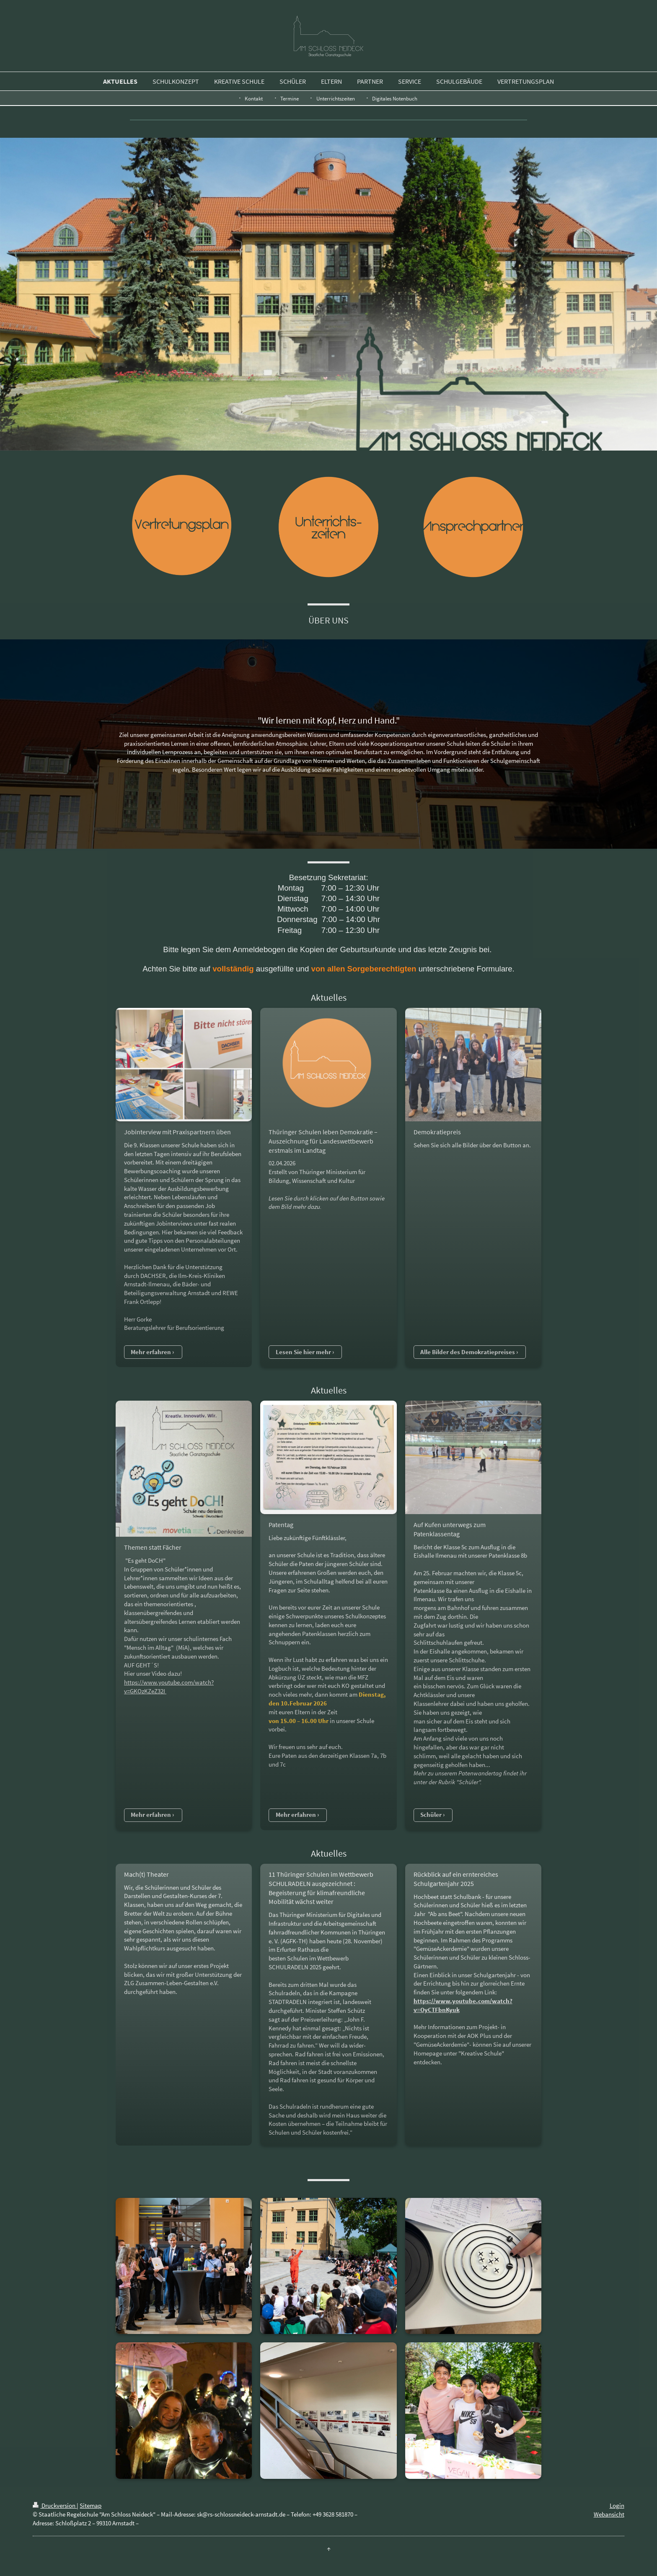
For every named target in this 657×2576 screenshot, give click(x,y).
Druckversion (55, 2505)
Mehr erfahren (151, 1352)
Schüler (431, 1815)
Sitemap (90, 2505)
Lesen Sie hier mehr (303, 1352)
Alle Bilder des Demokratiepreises (467, 1352)
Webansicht (609, 2514)
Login (617, 2505)
